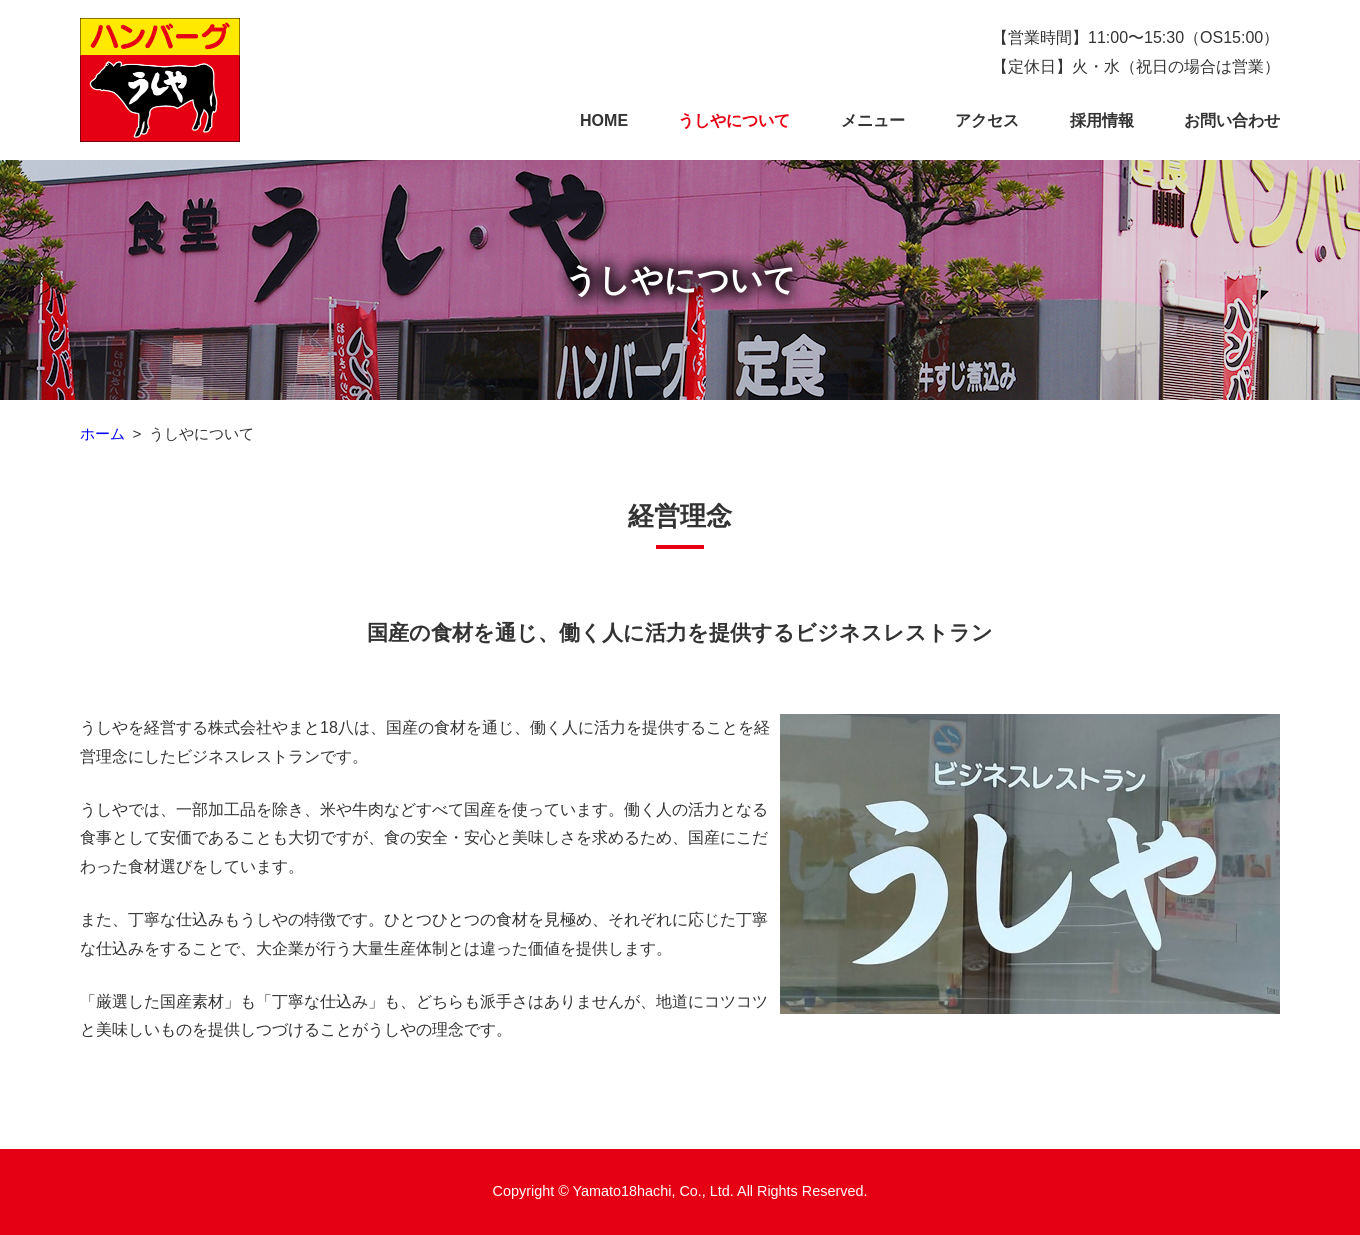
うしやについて (734, 120)
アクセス (987, 120)
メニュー (873, 120)
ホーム (102, 433)
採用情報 (1102, 120)
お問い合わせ (1232, 120)
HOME (604, 120)
